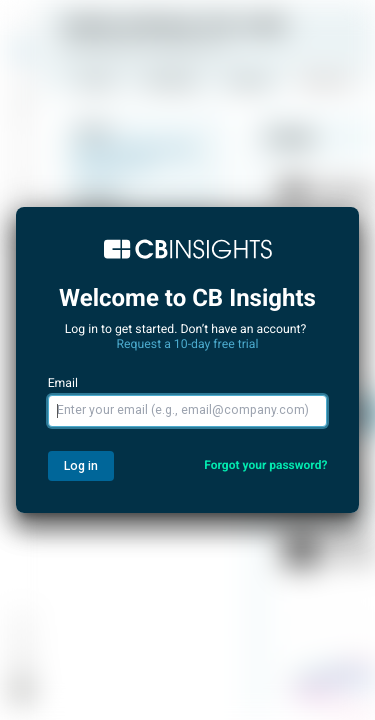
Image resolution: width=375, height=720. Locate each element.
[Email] (188, 411)
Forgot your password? (265, 465)
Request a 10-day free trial (188, 344)
